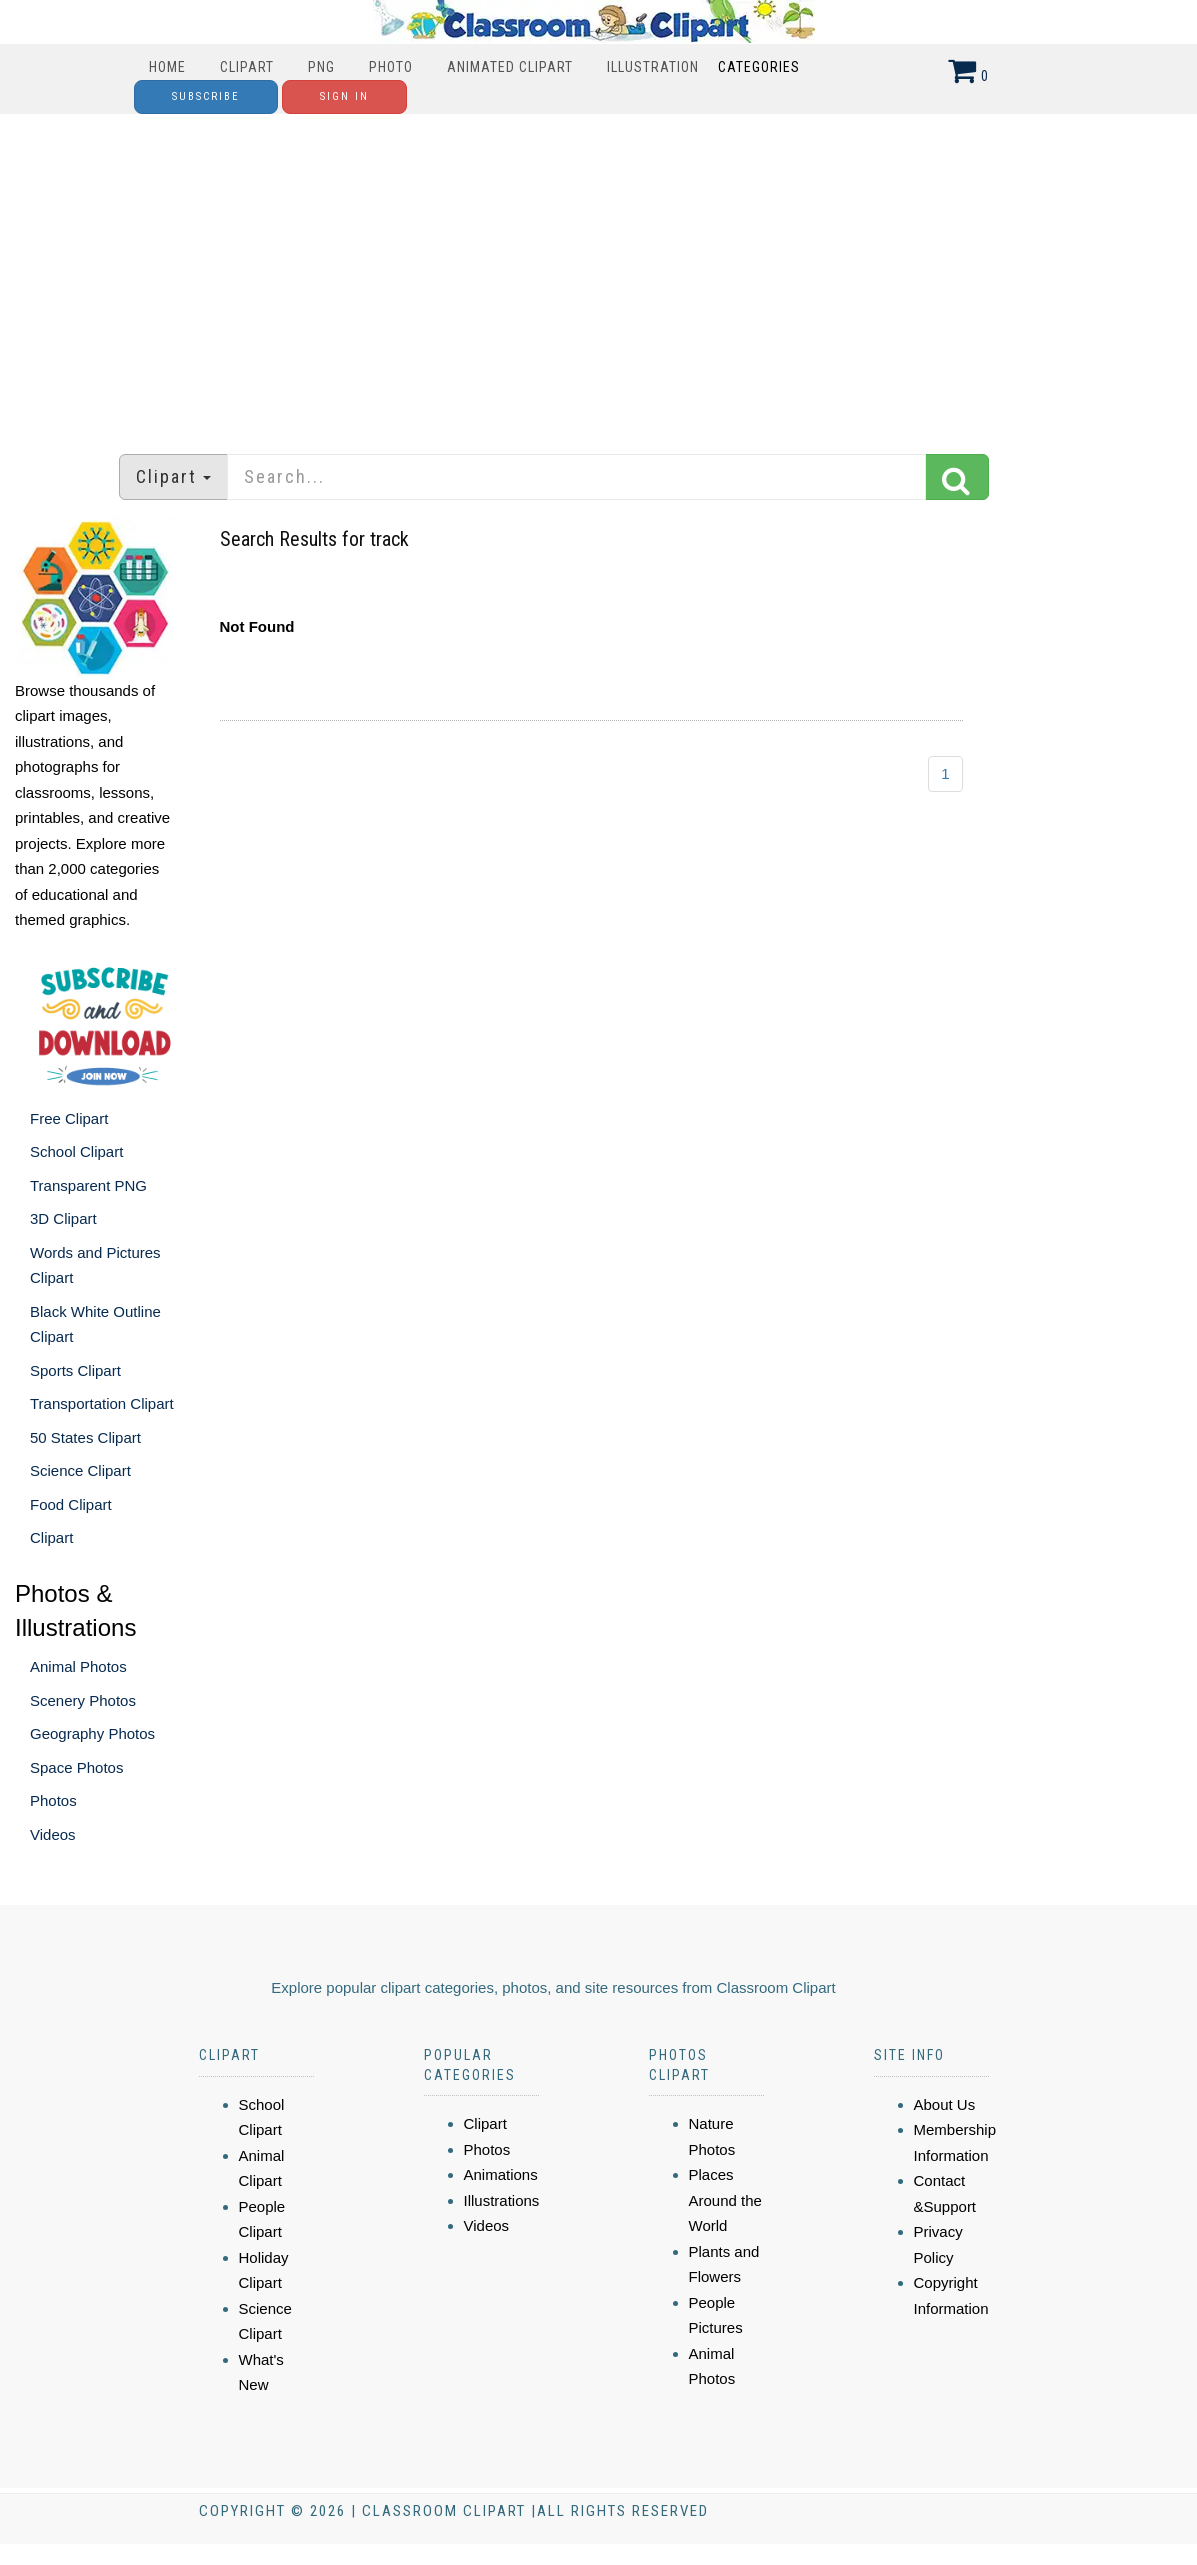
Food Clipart (71, 1504)
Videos (53, 1834)
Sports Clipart (75, 1370)
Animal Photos (78, 1666)
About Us (945, 2104)
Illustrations (502, 2200)
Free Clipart (69, 1118)
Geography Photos (92, 1733)
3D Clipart (63, 1218)
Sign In (344, 96)
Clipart (247, 67)
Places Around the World (725, 2200)
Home (167, 67)
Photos (53, 1800)
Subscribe (206, 96)
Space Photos (76, 1767)
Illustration (653, 67)
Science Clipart (80, 1470)
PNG (321, 67)
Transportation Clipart (102, 1403)
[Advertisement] (599, 274)
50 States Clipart (85, 1437)
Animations (501, 2174)
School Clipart (76, 1151)
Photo (391, 67)
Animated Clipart (510, 67)
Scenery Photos (83, 1700)
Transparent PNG (88, 1185)
